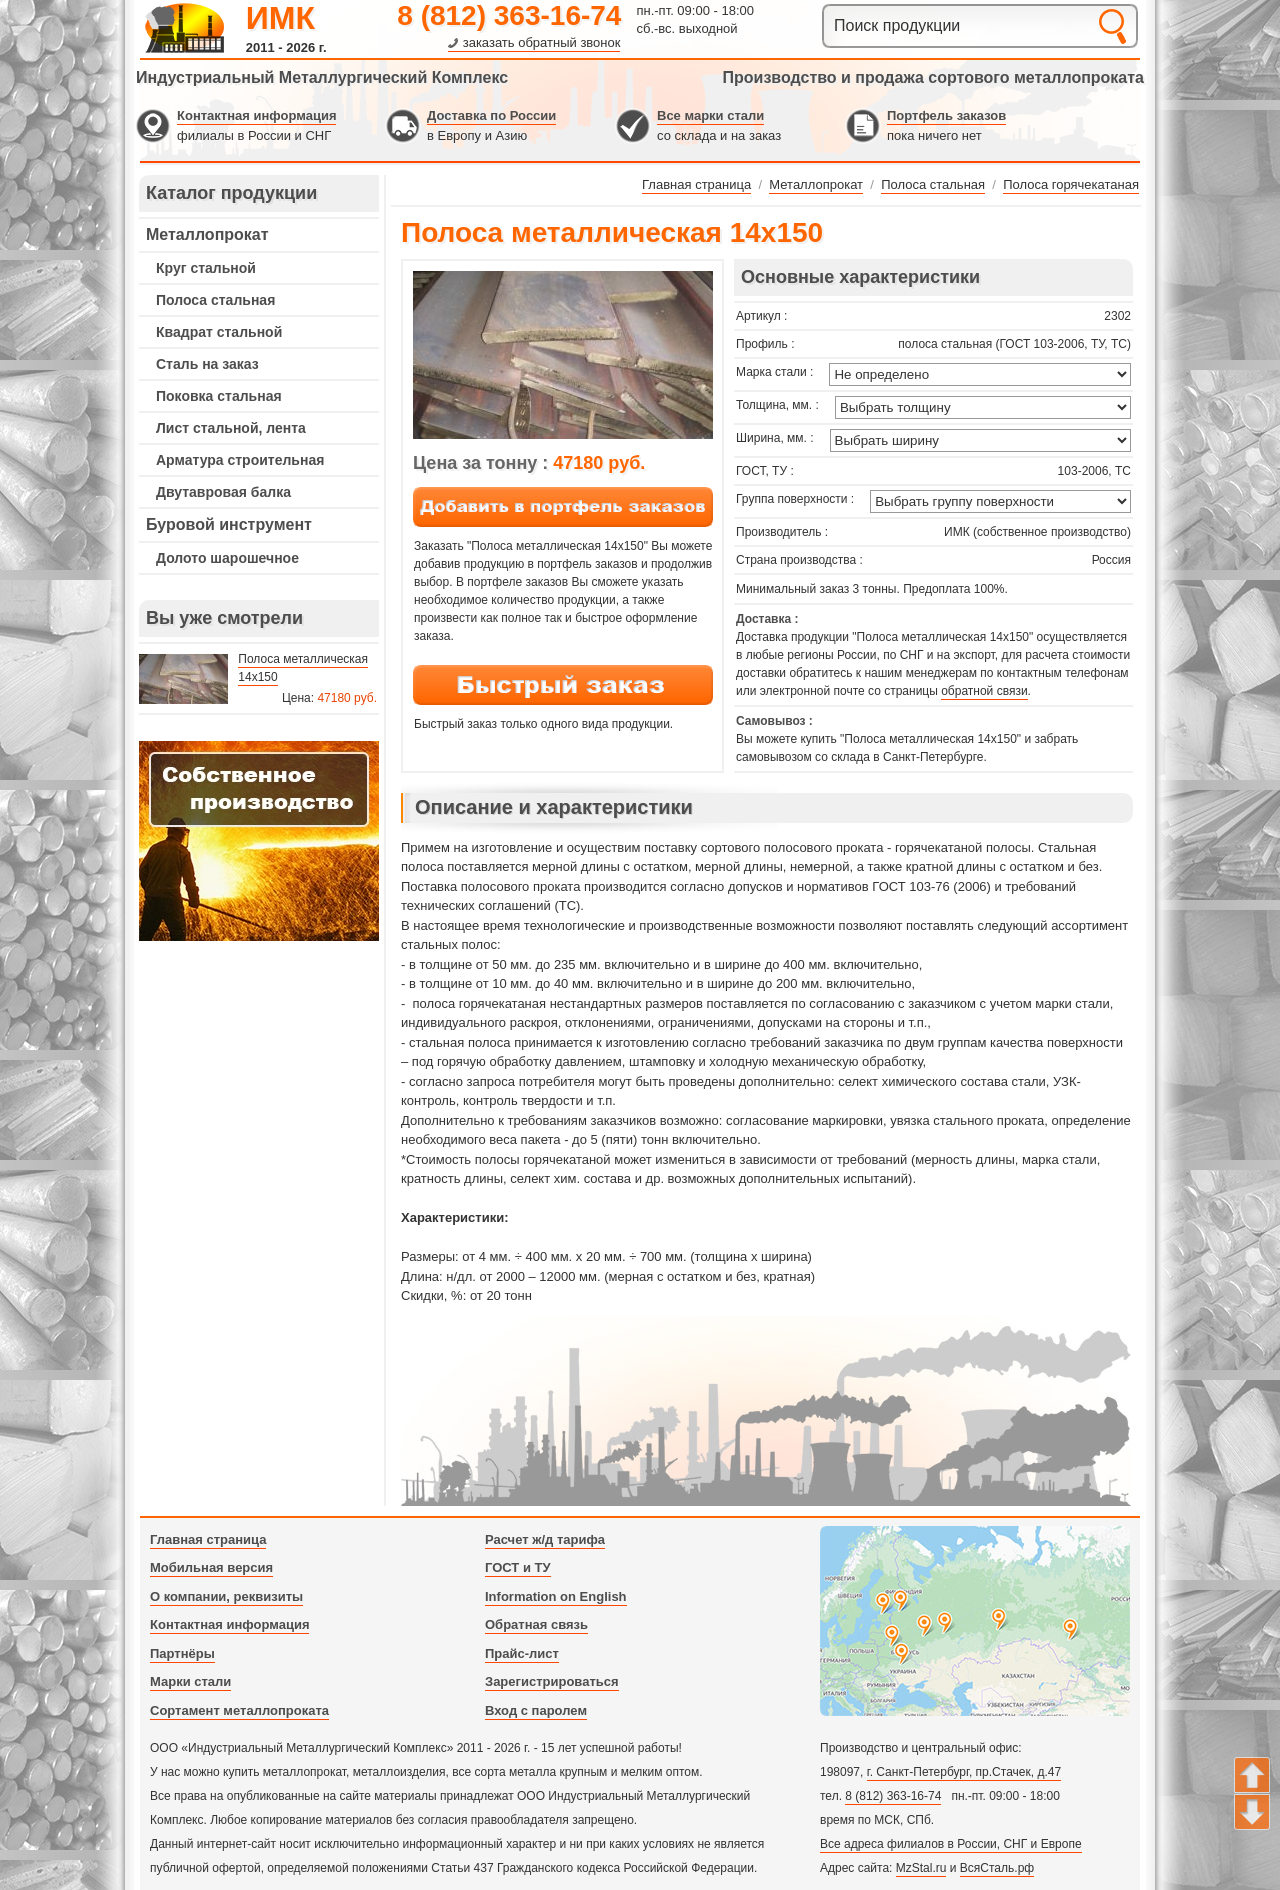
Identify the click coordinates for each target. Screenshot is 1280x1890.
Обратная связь (536, 1624)
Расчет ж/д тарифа (545, 1539)
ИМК (280, 18)
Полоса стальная (215, 300)
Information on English (556, 1596)
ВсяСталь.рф (997, 1868)
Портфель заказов (946, 115)
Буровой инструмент (229, 524)
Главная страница (208, 1539)
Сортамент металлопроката (239, 1710)
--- (259, 841)
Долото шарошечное (227, 558)
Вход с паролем (536, 1710)
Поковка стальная (219, 396)
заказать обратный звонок (542, 42)
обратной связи (984, 691)
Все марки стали (710, 115)
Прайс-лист (522, 1653)
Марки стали (190, 1681)
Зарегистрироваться (552, 1681)
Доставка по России (491, 115)
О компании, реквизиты (226, 1596)
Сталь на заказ (207, 364)
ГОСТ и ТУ (518, 1567)
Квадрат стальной (219, 332)
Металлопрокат (207, 234)
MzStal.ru (921, 1868)
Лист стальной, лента (231, 428)
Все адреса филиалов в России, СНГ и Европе (951, 1844)
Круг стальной (206, 268)
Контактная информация (256, 115)
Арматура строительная (240, 460)
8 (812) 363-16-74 (509, 15)
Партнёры (182, 1653)
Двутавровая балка (223, 492)
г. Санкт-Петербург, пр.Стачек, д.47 (964, 1772)
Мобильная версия (211, 1567)
